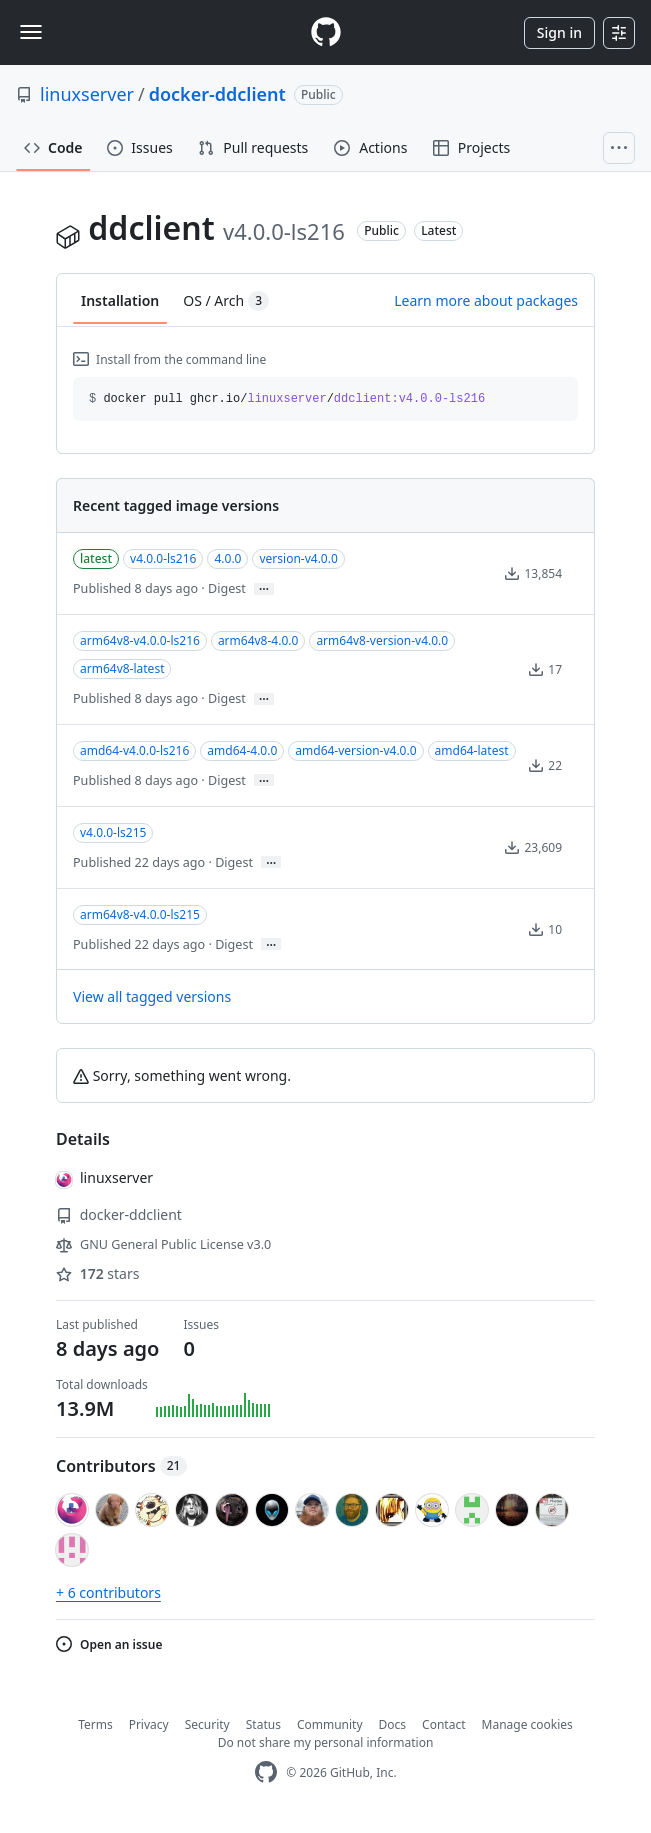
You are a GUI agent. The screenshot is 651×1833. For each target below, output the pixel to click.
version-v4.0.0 (298, 558)
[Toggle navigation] (31, 32)
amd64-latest (472, 750)
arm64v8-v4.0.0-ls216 (140, 640)
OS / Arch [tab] (226, 301)
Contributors (121, 1466)
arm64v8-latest (122, 668)
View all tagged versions (152, 996)
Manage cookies (527, 1724)
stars (97, 1273)
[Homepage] (326, 32)
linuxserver (87, 94)
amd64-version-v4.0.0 (355, 750)
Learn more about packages (486, 300)
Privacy (149, 1724)
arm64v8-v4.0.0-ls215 (140, 914)
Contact (443, 1724)
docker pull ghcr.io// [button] (287, 399)
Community (330, 1724)
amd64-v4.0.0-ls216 (134, 750)
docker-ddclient (217, 94)
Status (263, 1724)
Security (207, 1724)
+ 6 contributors (108, 1592)
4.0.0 (227, 558)
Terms (95, 1724)
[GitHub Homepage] (266, 1772)
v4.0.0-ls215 (113, 832)
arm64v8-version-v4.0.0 (382, 640)
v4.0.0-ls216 (163, 558)
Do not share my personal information (326, 1742)
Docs (393, 1724)
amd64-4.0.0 (242, 750)
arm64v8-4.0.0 (258, 640)
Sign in (559, 32)
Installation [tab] (120, 300)
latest (96, 558)
